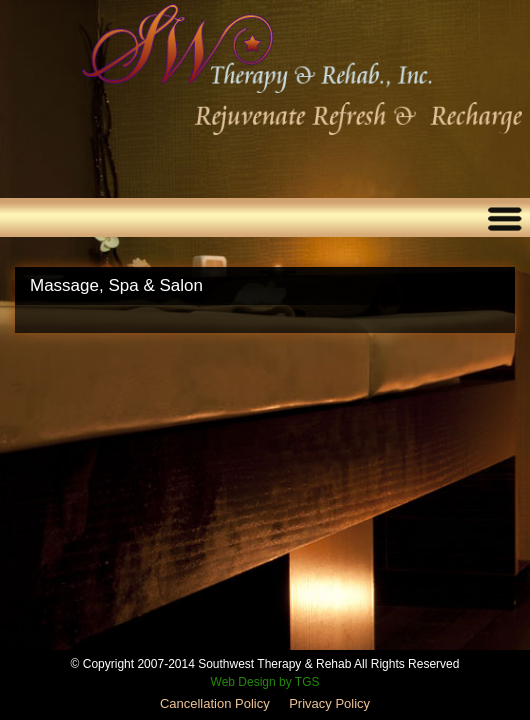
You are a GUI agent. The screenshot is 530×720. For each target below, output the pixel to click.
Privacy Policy (329, 703)
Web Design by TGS (265, 682)
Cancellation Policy (215, 703)
